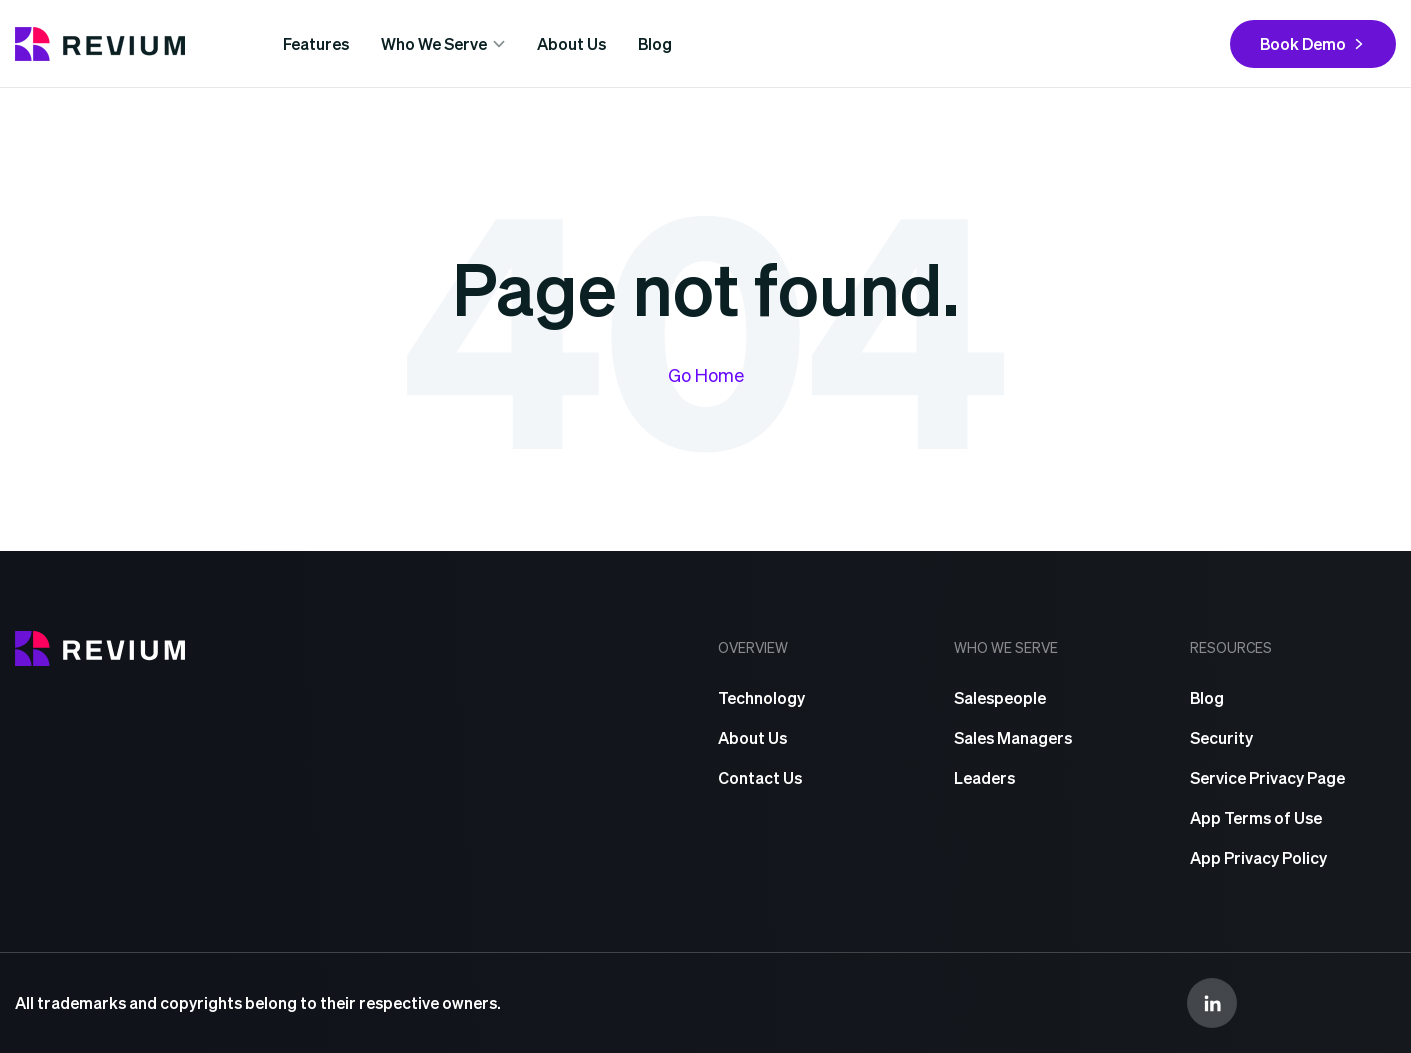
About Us (571, 43)
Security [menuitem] (1221, 737)
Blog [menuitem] (1207, 697)
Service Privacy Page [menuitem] (1267, 777)
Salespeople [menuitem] (1000, 697)
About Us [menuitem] (752, 737)
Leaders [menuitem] (984, 777)
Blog (655, 43)
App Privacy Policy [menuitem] (1258, 857)
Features (316, 43)
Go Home (706, 374)
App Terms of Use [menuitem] (1256, 817)
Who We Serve (434, 43)
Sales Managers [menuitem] (1013, 737)
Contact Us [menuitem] (760, 777)
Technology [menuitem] (761, 697)
